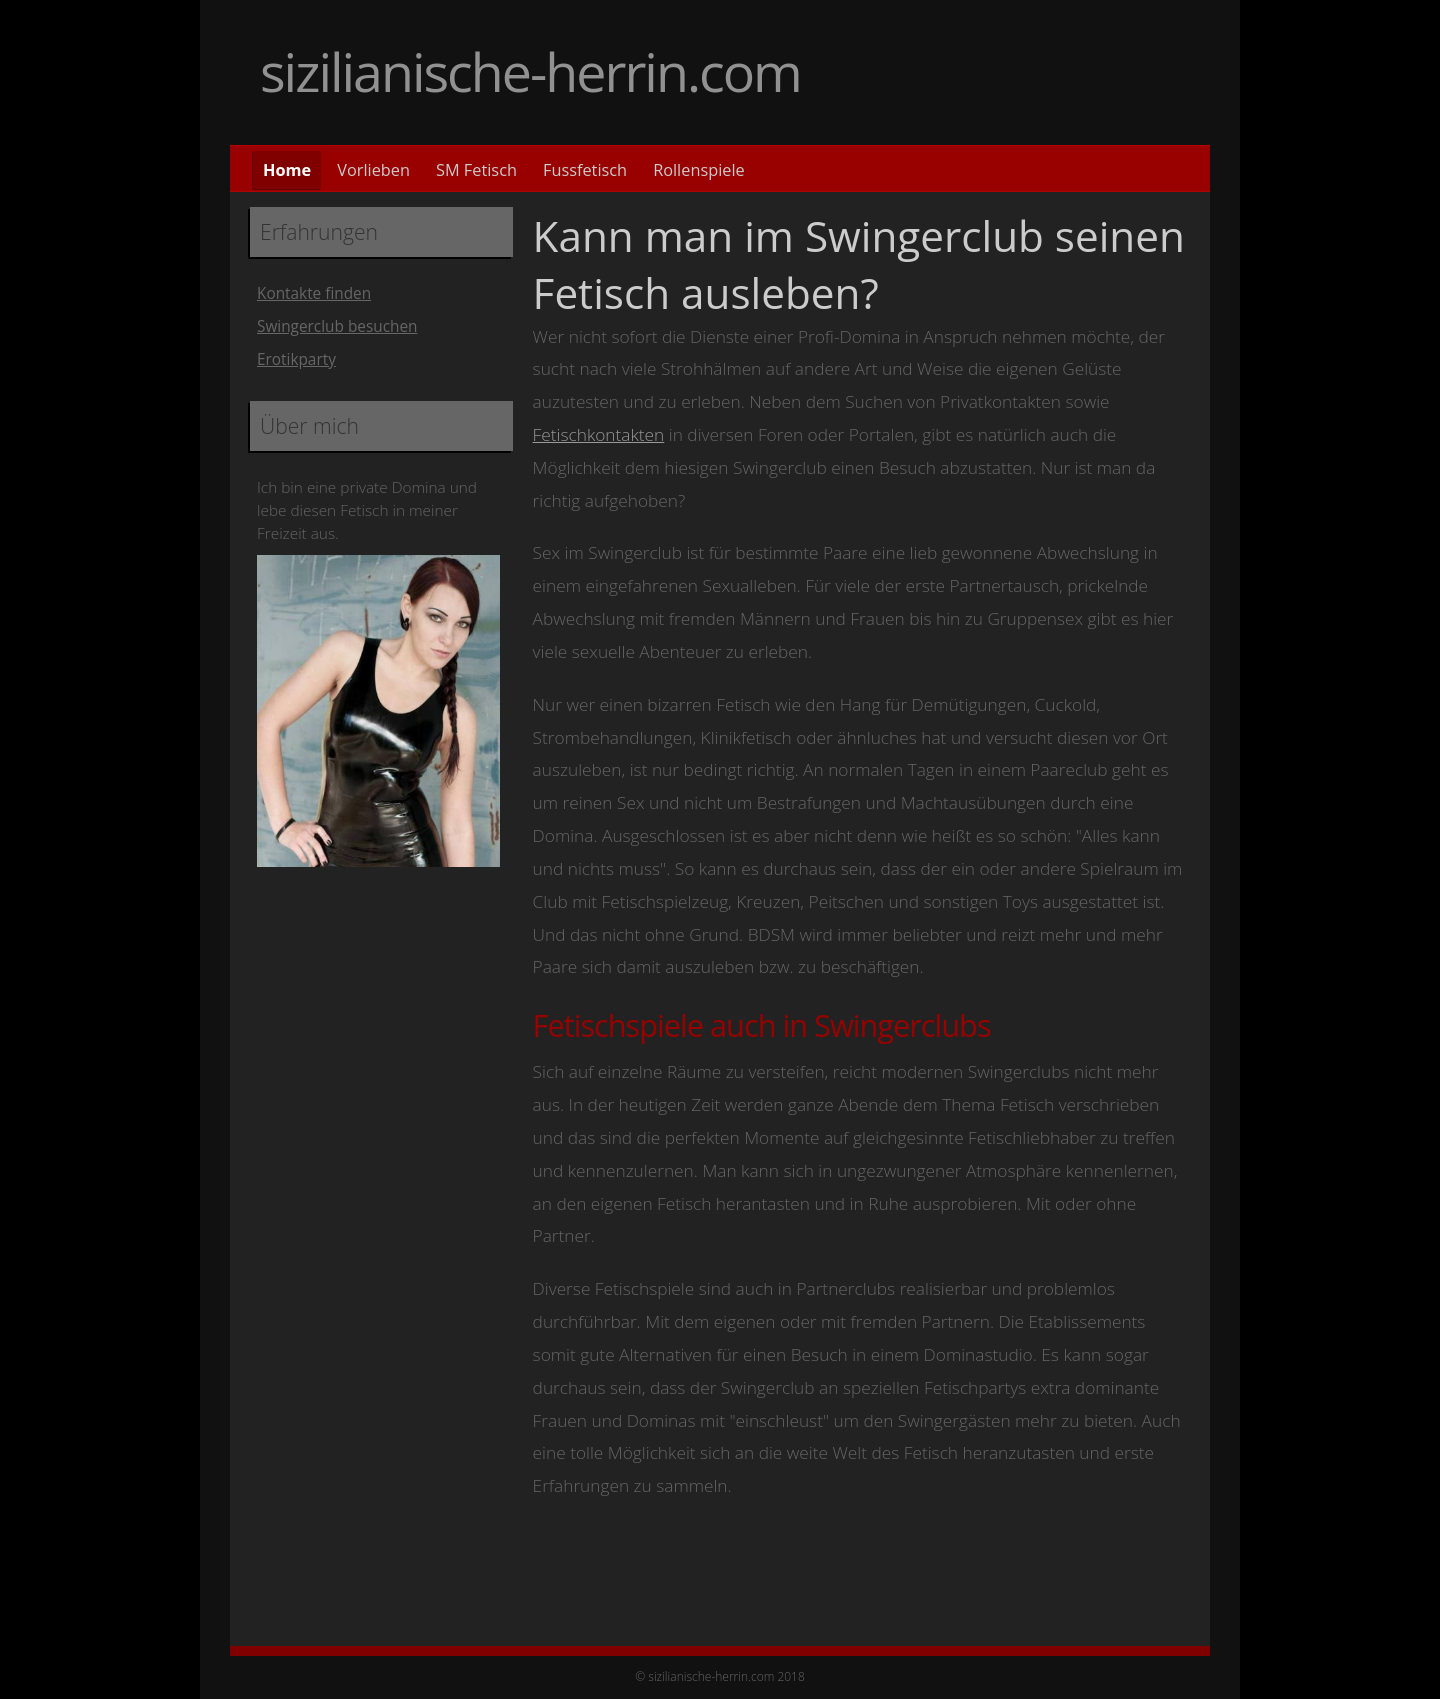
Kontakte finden (314, 293)
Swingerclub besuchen (337, 326)
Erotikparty (296, 359)
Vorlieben (373, 170)
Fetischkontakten (599, 434)
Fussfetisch (585, 170)
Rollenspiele (699, 170)
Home (287, 170)
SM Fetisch (476, 170)
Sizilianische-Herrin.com (530, 71)
